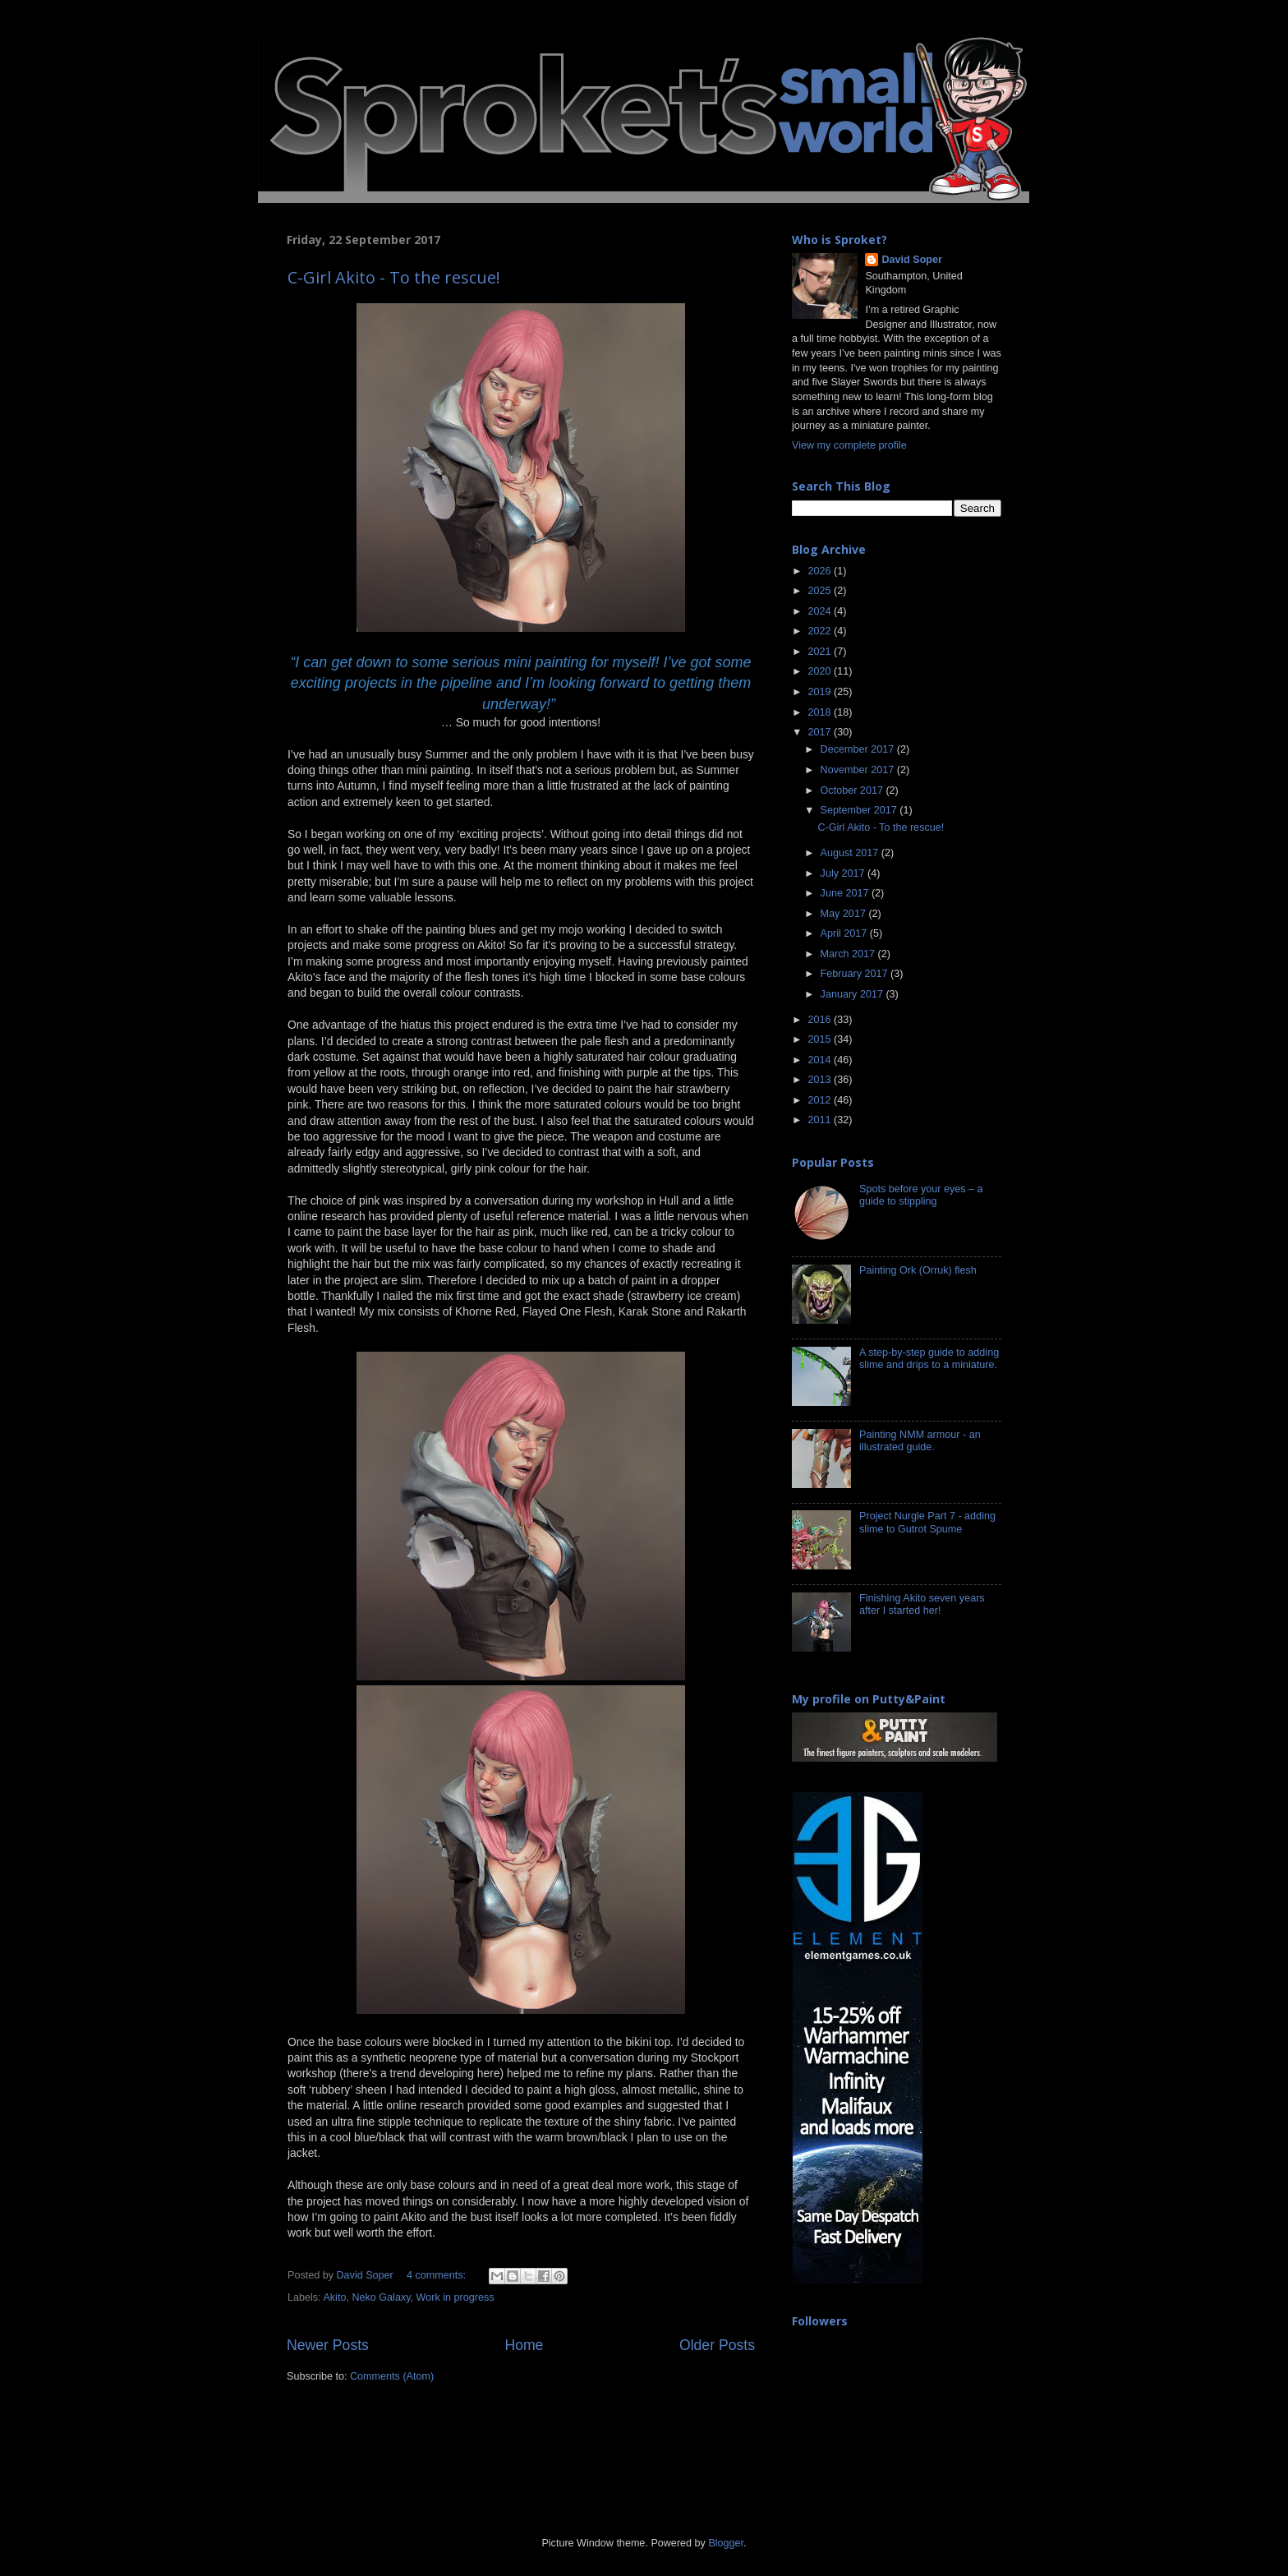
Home (523, 2345)
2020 (820, 671)
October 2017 (853, 790)
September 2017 (860, 810)
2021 (820, 651)
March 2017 (849, 954)
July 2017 (844, 873)
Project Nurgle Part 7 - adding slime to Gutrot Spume (927, 1522)
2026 (820, 571)
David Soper (911, 259)
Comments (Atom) (392, 2376)
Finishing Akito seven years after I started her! (922, 1604)
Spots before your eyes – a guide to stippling (921, 1195)
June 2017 (846, 893)
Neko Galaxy (381, 2297)
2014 (820, 1060)
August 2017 (851, 853)
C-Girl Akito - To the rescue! (394, 277)
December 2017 (859, 749)
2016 (820, 1019)
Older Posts (717, 2345)
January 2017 (853, 994)
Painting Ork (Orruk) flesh (918, 1270)
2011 (820, 1120)
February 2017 (855, 973)
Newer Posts (328, 2345)
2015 (820, 1039)
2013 (820, 1079)
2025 (820, 591)
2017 (820, 732)
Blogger (725, 2543)
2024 (820, 611)
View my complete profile (849, 445)
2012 (820, 1100)
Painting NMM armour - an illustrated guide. (920, 1441)
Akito (334, 2297)
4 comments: (438, 2275)
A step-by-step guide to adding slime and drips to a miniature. (929, 1359)
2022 (820, 631)
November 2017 (859, 770)
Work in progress (455, 2297)
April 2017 (845, 933)
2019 (820, 692)
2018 (820, 712)
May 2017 (845, 913)
